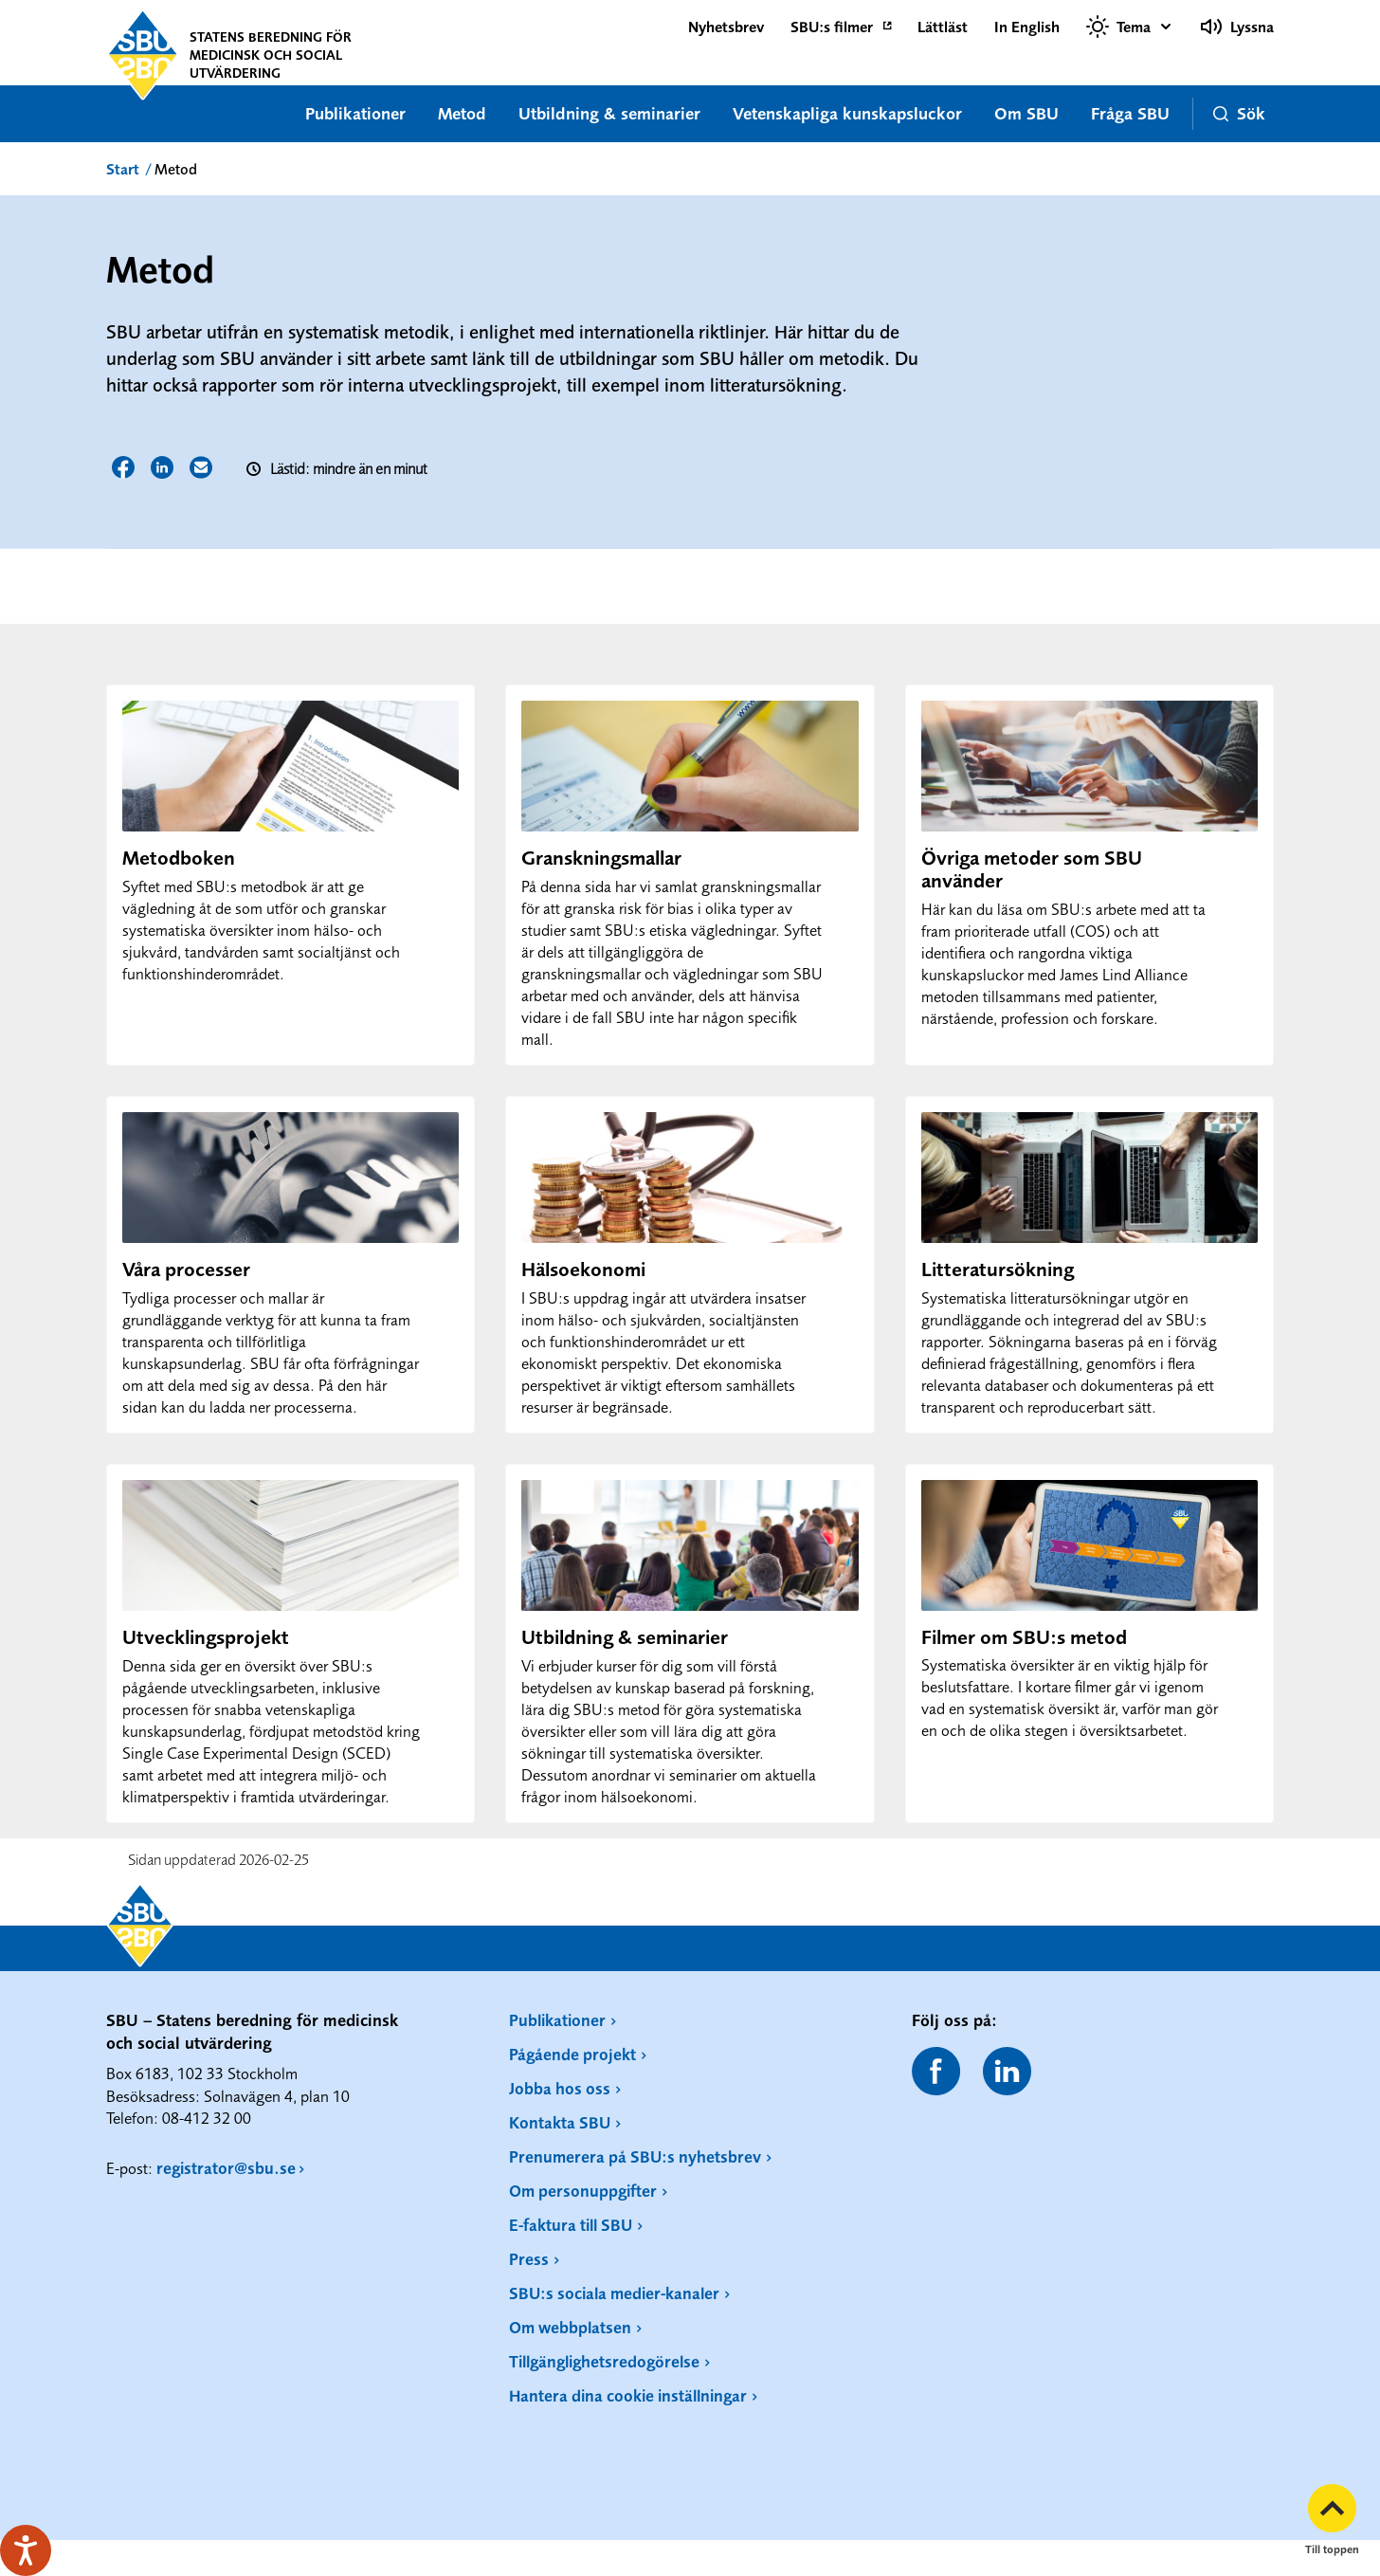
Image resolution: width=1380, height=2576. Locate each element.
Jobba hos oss (559, 2088)
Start (122, 168)
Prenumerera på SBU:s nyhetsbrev (635, 2156)
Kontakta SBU (559, 2122)
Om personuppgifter (583, 2190)
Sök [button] (1239, 113)
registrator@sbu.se (226, 2168)
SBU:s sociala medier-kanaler (614, 2293)
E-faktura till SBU (570, 2225)
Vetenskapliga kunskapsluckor (847, 113)
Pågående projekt (572, 2054)
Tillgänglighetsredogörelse (604, 2361)
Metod (462, 113)
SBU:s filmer (831, 26)
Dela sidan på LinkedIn (162, 467)
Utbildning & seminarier (609, 113)
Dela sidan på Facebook (123, 467)
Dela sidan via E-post (201, 467)
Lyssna (1237, 26)
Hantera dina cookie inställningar (628, 2395)
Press (529, 2259)
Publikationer (355, 113)
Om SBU (1026, 113)
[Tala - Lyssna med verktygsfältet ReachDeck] (25, 2550)
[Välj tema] (1129, 26)
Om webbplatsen (570, 2327)
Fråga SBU (1130, 113)
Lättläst (942, 26)
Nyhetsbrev (726, 26)
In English (1027, 26)
